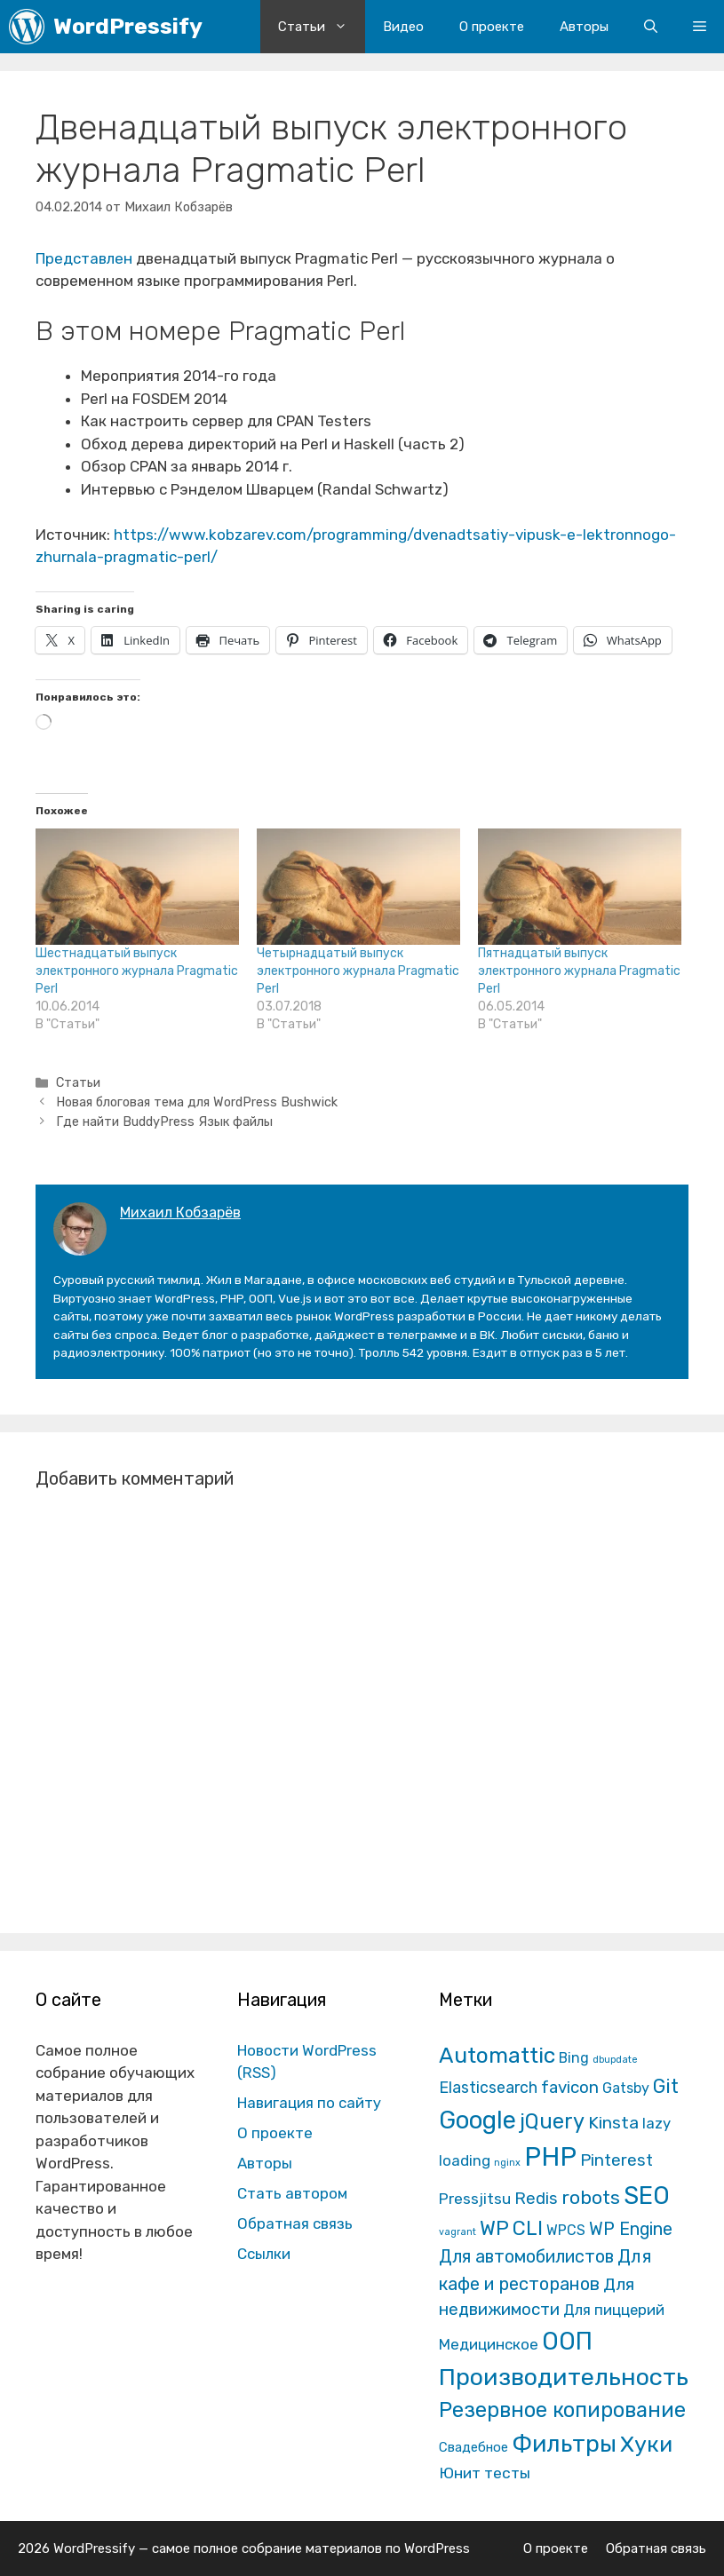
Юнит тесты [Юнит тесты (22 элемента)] (484, 2473)
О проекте (491, 27)
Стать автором (292, 2193)
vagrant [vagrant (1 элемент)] (457, 2232)
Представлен (84, 258)
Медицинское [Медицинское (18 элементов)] (488, 2344)
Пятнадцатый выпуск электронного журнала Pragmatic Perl (579, 971)
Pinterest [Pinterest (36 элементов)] (616, 2160)
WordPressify (128, 26)
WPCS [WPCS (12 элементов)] (565, 2230)
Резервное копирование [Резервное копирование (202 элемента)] (562, 2410)
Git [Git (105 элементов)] (666, 2086)
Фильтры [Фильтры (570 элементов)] (564, 2443)
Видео (403, 27)
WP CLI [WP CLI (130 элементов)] (511, 2228)
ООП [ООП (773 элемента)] (567, 2341)
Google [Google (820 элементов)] (477, 2120)
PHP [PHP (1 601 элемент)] (550, 2157)
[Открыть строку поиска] (650, 26)
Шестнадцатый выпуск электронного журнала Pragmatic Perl (137, 971)
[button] (699, 26)
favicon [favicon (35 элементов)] (570, 2087)
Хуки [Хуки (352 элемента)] (646, 2443)
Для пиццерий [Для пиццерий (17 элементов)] (613, 2309)
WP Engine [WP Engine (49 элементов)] (630, 2229)
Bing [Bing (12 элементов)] (574, 2057)
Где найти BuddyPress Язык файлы (164, 1121)
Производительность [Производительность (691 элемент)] (563, 2377)
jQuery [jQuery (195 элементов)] (552, 2121)
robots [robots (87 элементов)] (590, 2197)
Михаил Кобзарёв (180, 1212)
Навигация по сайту (309, 2103)
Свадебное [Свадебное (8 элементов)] (473, 2447)
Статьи (321, 26)
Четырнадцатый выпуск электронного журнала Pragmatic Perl (358, 971)
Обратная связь (295, 2223)
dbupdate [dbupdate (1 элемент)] (615, 2059)
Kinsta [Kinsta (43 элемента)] (613, 2122)
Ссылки (263, 2254)
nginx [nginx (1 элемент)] (507, 2162)
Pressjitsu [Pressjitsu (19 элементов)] (475, 2198)
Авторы (584, 27)
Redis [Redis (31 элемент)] (536, 2198)
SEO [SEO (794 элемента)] (647, 2195)
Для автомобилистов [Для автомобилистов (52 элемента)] (526, 2256)
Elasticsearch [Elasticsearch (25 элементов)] (488, 2087)
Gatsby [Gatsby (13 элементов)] (625, 2088)
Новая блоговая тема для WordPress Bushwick (197, 1102)
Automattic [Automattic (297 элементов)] (497, 2055)
